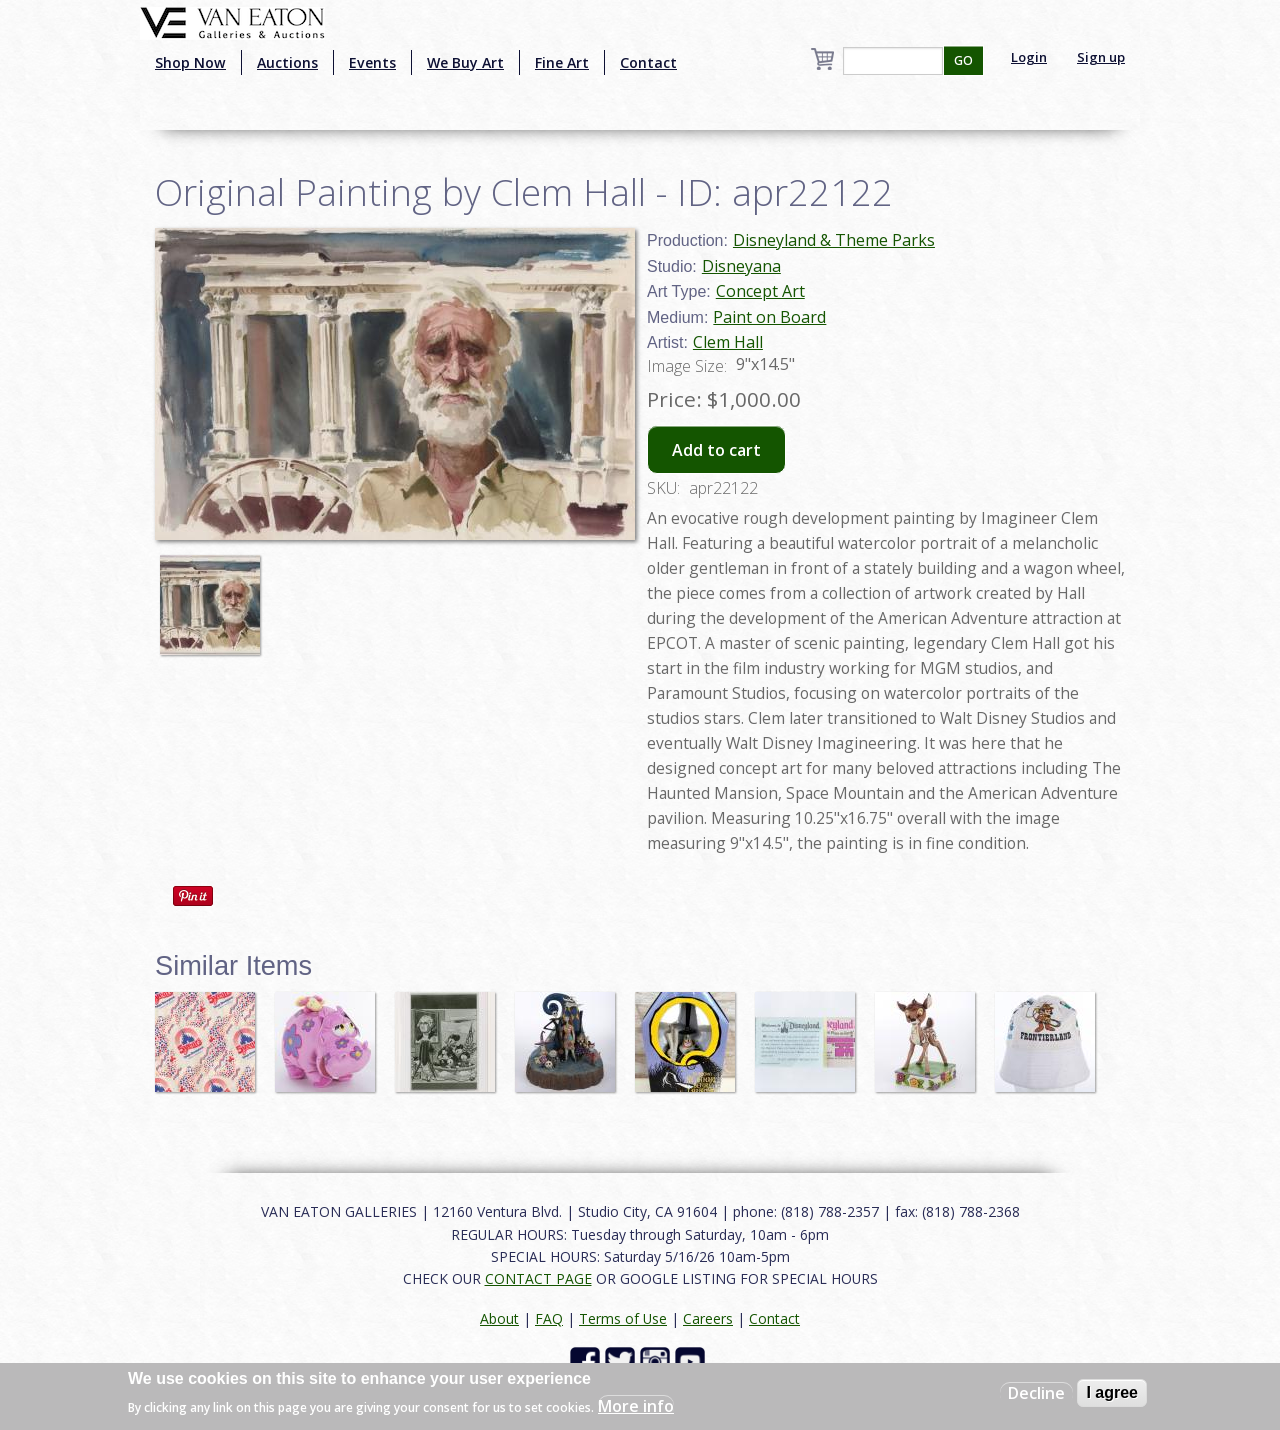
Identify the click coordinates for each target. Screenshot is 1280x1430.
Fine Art (562, 62)
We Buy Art (465, 62)
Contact (648, 62)
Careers (708, 1318)
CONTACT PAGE (538, 1278)
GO (963, 60)
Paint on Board (769, 317)
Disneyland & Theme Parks (834, 240)
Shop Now (190, 62)
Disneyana (741, 266)
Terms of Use (623, 1318)
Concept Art (760, 291)
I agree (1112, 1392)
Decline (1036, 1393)
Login (1029, 57)
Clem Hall (728, 342)
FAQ (549, 1318)
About (499, 1318)
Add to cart (716, 450)
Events (372, 62)
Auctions (287, 62)
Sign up (1101, 57)
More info (636, 1406)
